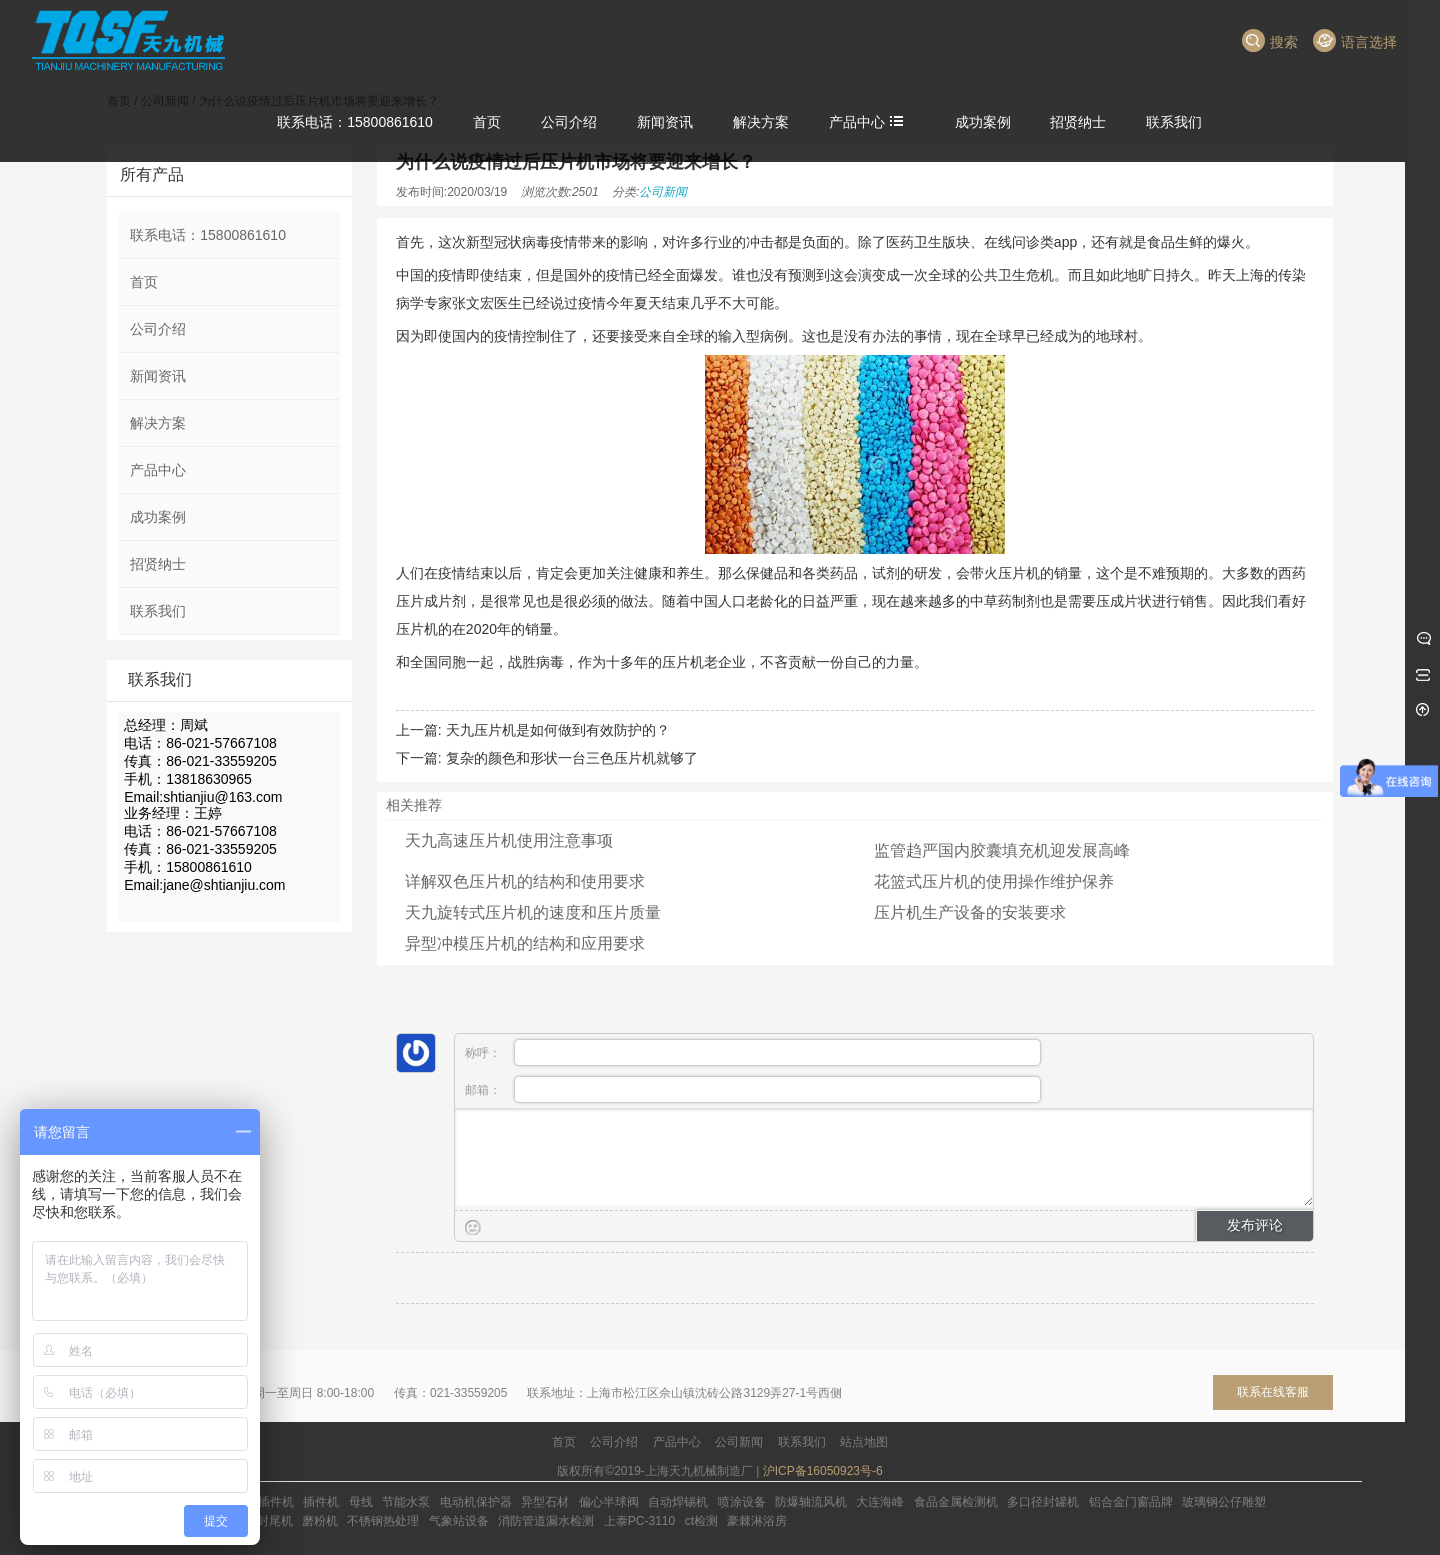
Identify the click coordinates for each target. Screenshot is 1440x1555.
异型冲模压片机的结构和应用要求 (525, 943)
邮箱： (753, 1089)
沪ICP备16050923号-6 (823, 1471)
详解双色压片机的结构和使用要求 (525, 881)
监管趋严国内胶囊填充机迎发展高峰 (1002, 850)
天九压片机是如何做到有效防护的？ (558, 730)
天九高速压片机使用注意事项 (509, 840)
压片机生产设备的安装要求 (970, 912)
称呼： (753, 1052)
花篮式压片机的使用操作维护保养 (994, 881)
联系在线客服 (1273, 1392)
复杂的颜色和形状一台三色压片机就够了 (572, 758)
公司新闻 (663, 192)
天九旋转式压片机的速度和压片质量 (533, 912)
